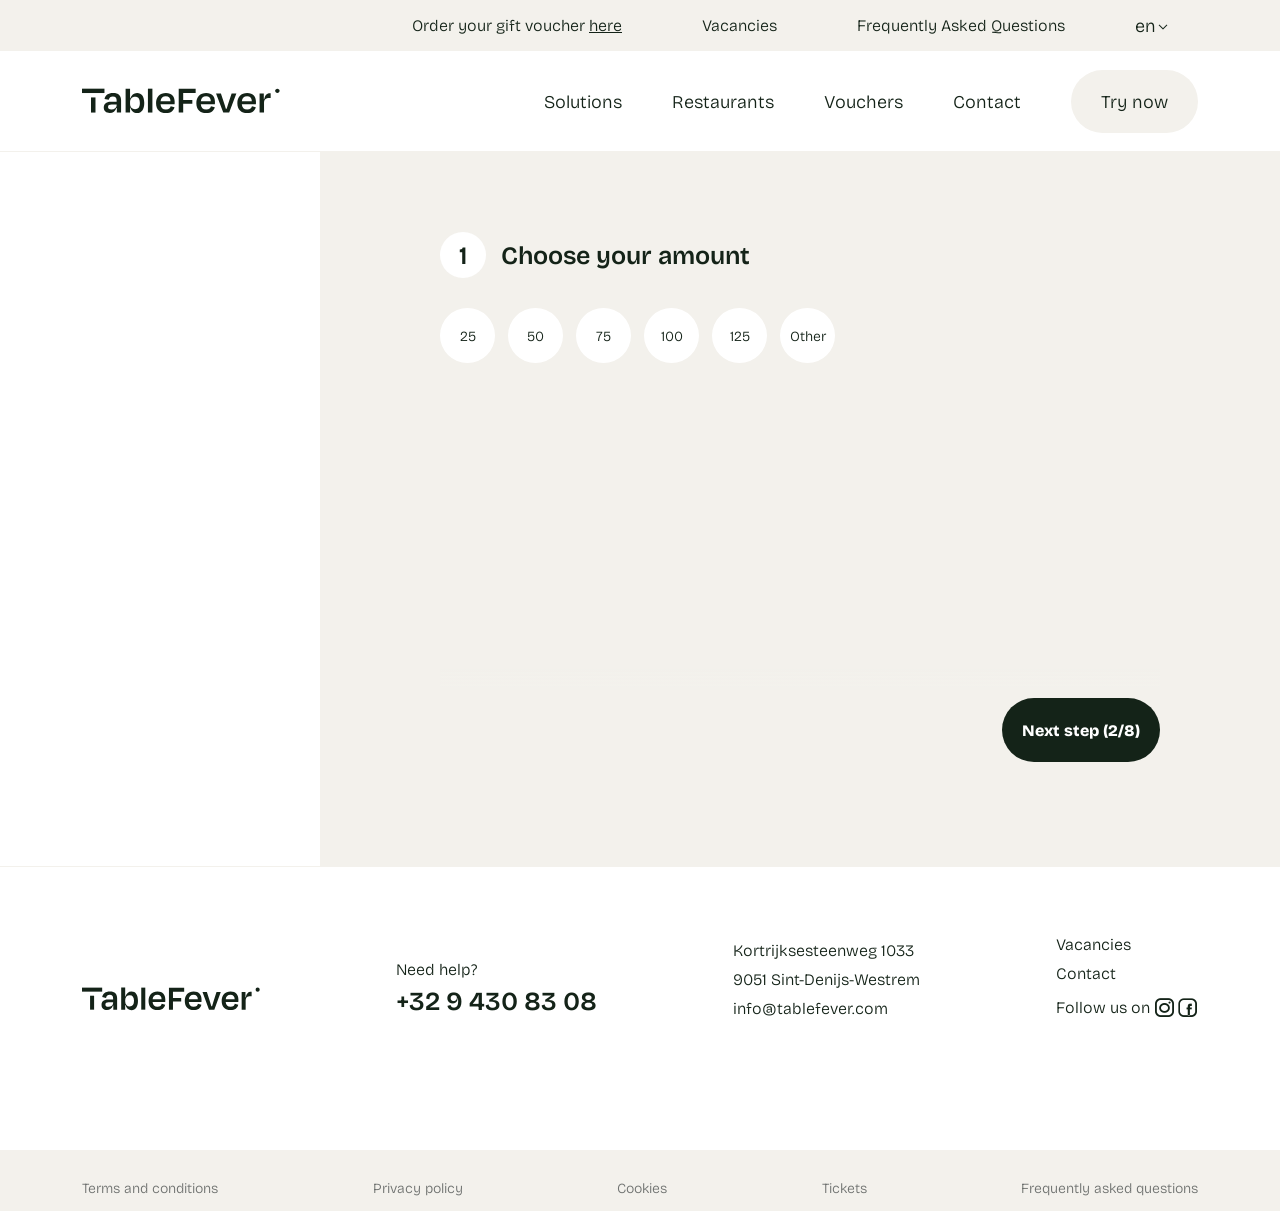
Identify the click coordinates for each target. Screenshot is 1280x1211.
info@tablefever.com (810, 1007)
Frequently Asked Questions (961, 24)
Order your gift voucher (517, 24)
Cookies (642, 1187)
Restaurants (723, 101)
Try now (1134, 101)
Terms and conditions (150, 1187)
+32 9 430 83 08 (496, 1000)
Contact (987, 101)
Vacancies (739, 24)
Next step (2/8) (1081, 729)
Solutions (583, 101)
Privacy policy (418, 1187)
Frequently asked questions (1109, 1187)
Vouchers (863, 101)
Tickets (844, 1187)
